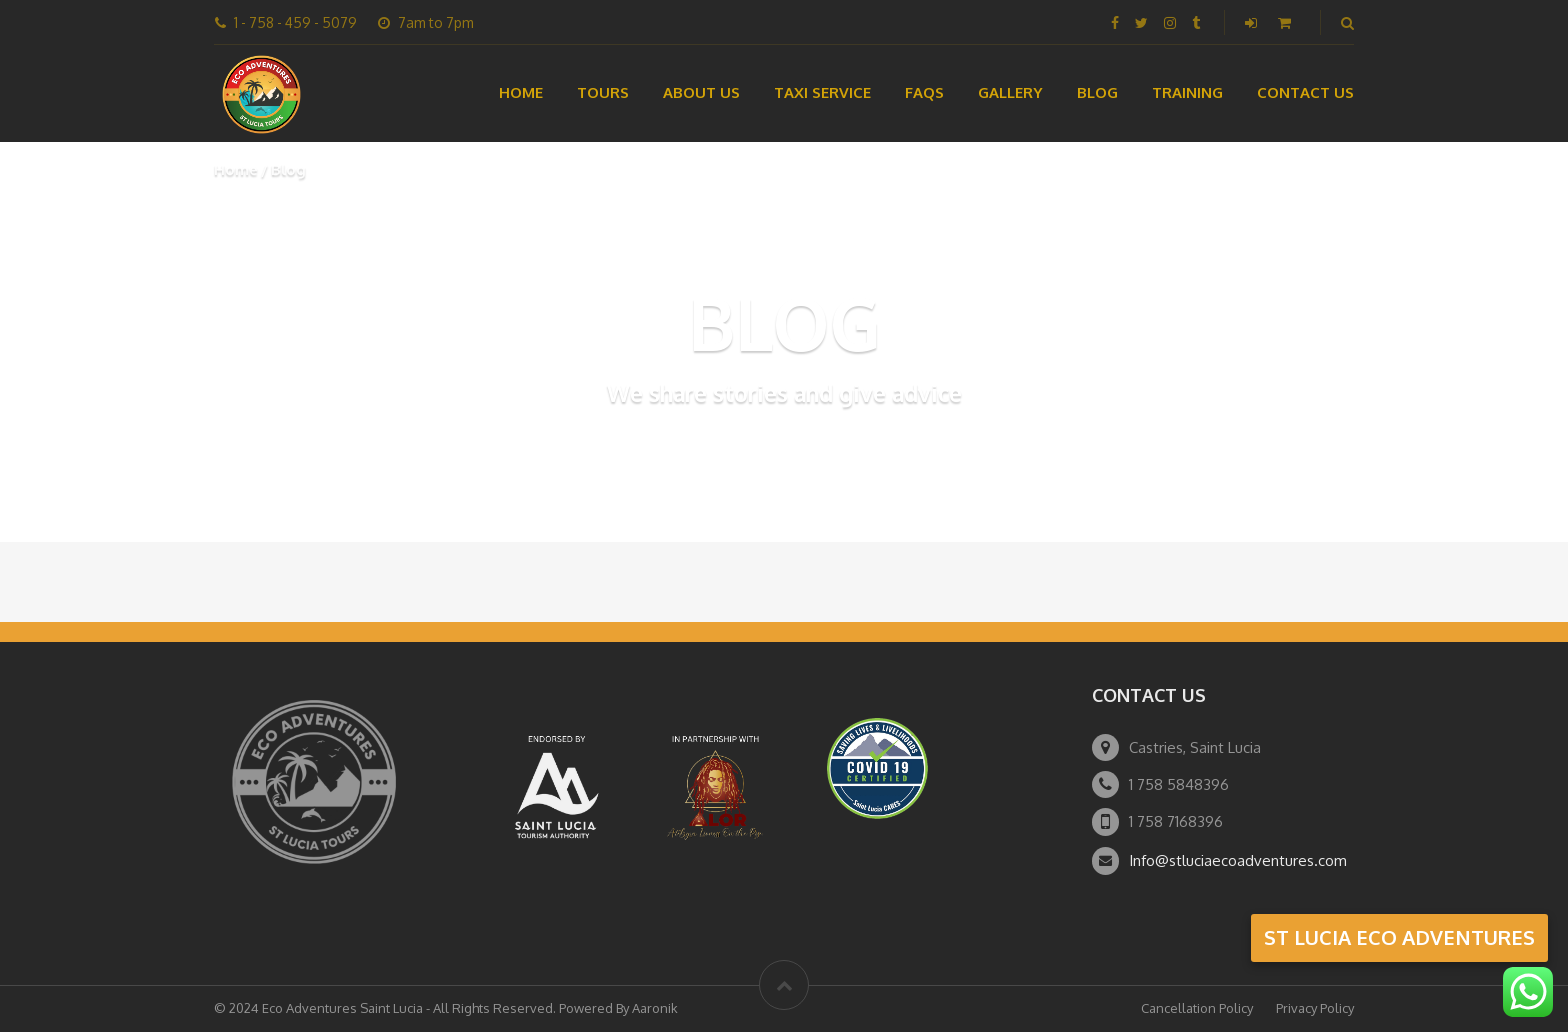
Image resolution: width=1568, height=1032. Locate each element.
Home (521, 92)
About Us (701, 92)
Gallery (1010, 92)
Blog (1097, 92)
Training (1187, 92)
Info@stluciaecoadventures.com (1238, 860)
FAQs (924, 92)
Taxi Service (822, 92)
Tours (603, 92)
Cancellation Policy (1197, 1008)
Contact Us (1305, 92)
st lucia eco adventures (1399, 937)
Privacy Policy (1315, 1008)
